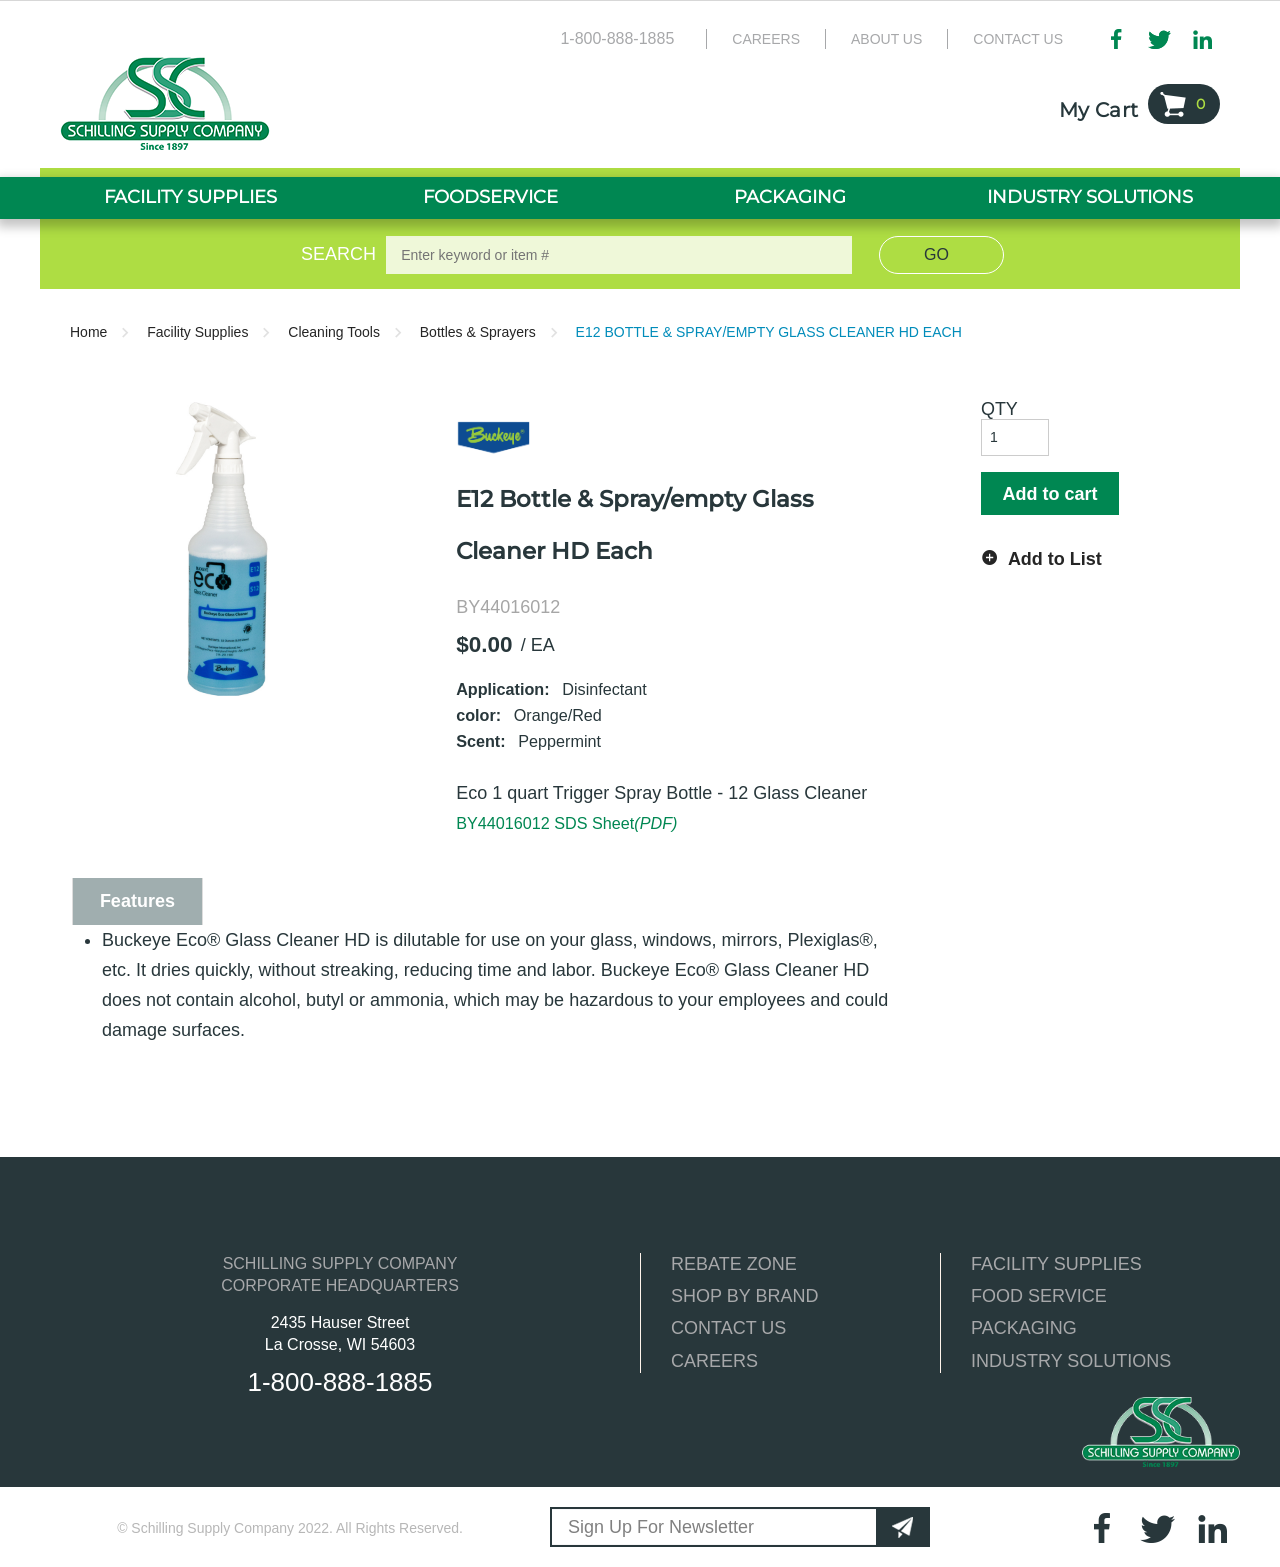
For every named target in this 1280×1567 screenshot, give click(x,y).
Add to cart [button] (1049, 494)
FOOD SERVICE (1039, 1296)
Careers (766, 39)
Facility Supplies (197, 332)
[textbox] (619, 255)
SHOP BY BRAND (744, 1296)
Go (936, 254)
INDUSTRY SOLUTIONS (1071, 1361)
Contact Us (1018, 39)
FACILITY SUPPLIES (1056, 1264)
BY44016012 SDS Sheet (566, 823)
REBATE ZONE (734, 1264)
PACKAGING (1024, 1328)
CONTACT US (728, 1328)
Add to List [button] (1055, 559)
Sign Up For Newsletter (661, 1527)
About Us (886, 39)
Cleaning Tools (334, 332)
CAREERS (714, 1361)
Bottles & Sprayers (478, 332)
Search (335, 254)
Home (88, 332)
